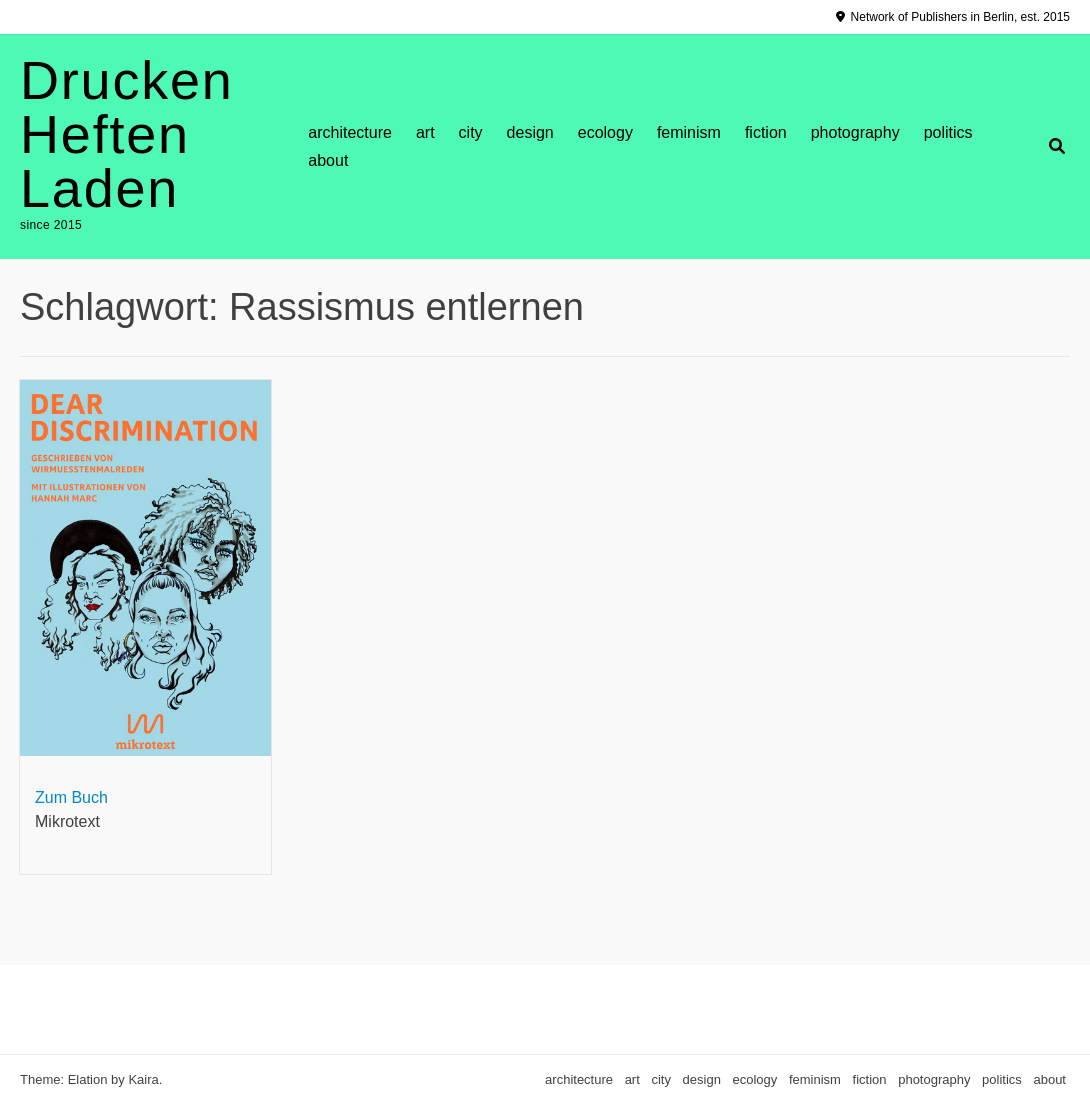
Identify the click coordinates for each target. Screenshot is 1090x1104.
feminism (689, 132)
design (530, 132)
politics (948, 132)
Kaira (143, 1079)
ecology (605, 132)
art (425, 132)
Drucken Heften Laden (127, 134)
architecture (350, 132)
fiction (766, 132)
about (328, 160)
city (471, 132)
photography (855, 132)
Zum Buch (71, 797)
